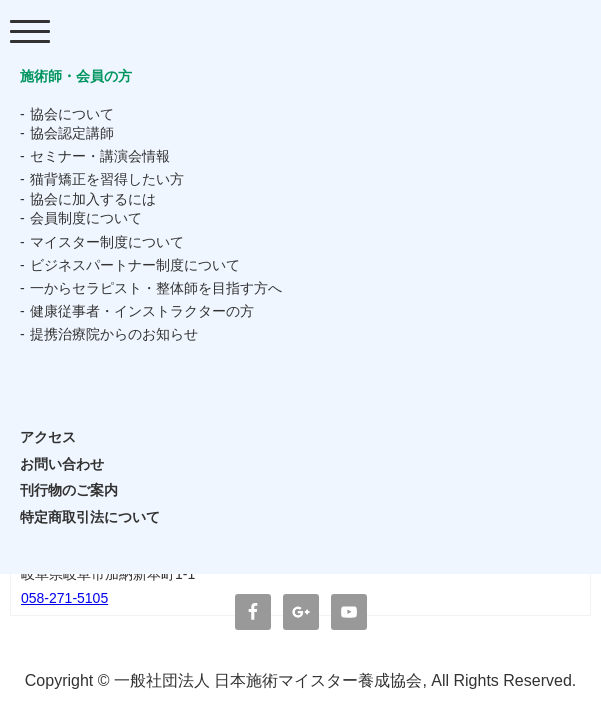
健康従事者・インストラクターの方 (142, 311)
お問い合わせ (62, 464)
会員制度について (86, 218)
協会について (72, 114)
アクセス (48, 437)
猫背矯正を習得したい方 (107, 179)
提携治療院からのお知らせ (114, 334)
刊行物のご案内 (69, 490)
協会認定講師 (72, 133)
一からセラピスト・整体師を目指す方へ (156, 288)
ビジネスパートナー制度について (135, 265)
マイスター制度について (107, 242)
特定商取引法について (90, 517)
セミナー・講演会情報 (100, 156)
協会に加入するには (93, 199)
